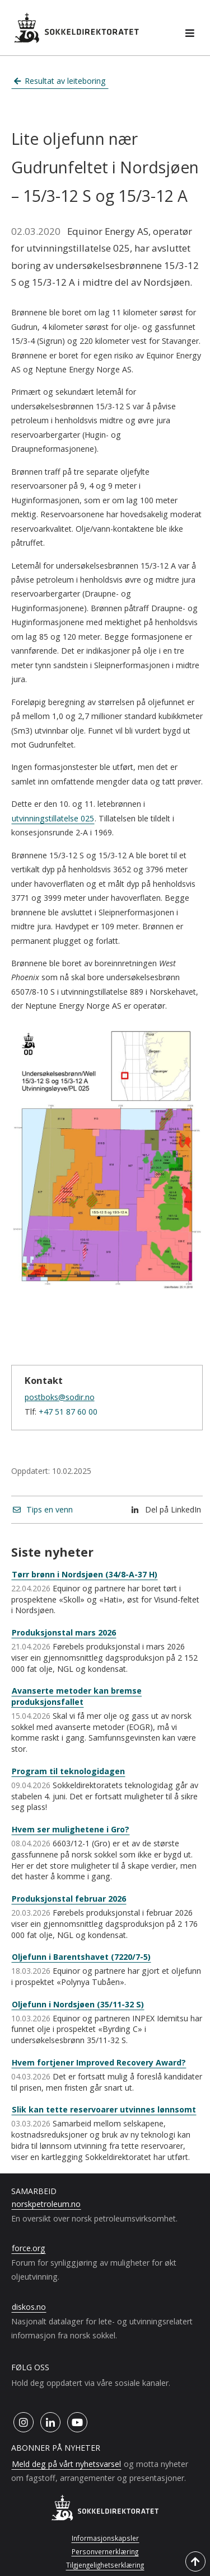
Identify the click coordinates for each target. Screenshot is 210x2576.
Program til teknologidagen (68, 1771)
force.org (28, 2248)
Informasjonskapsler (105, 2538)
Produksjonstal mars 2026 (64, 1632)
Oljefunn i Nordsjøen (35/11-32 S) (78, 2004)
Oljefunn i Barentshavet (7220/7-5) (81, 1956)
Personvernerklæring (105, 2551)
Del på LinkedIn (166, 1509)
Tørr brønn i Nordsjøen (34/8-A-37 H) (84, 1574)
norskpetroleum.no (46, 2204)
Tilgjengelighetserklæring (105, 2564)
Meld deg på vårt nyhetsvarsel (66, 2464)
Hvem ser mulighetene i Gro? (70, 1829)
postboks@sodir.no (60, 1397)
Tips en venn (43, 1509)
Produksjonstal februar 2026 (69, 1898)
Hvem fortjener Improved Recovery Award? (99, 2062)
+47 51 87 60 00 (68, 1411)
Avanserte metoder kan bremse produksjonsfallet (76, 1696)
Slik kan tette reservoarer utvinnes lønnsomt (104, 2109)
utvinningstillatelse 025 (53, 818)
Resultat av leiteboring (60, 80)
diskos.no (29, 2306)
